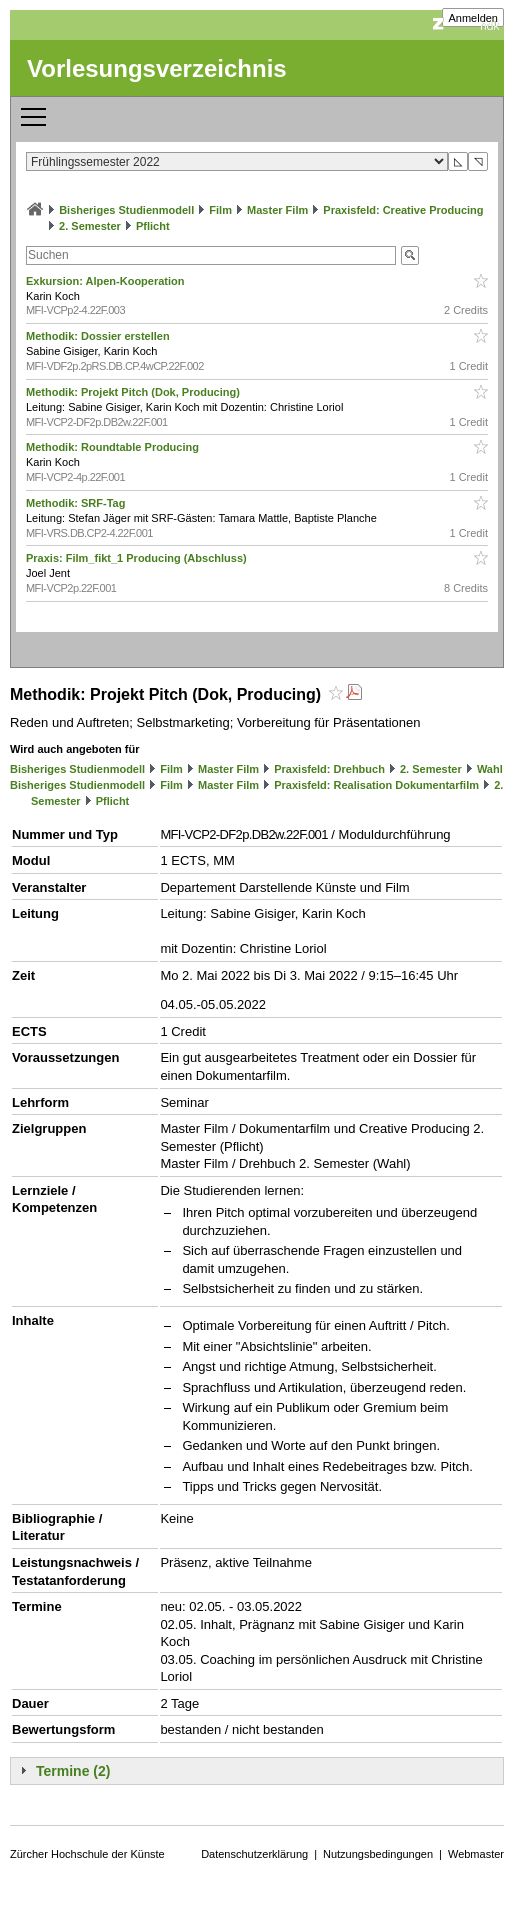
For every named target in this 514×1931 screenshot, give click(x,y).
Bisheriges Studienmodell (126, 210)
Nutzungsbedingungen (378, 1854)
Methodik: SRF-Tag (77, 503)
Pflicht (153, 226)
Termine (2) (73, 1771)
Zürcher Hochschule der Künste (87, 1854)
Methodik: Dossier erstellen (99, 336)
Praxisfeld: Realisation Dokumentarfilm (376, 785)
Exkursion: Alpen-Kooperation (107, 281)
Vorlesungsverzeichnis (157, 68)
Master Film (277, 210)
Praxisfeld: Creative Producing (403, 210)
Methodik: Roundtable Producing (114, 447)
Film (220, 210)
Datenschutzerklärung (254, 1854)
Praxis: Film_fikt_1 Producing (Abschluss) (138, 558)
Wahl (490, 769)
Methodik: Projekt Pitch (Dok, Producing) (134, 392)
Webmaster (476, 1854)
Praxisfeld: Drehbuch (329, 769)
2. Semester (90, 226)
